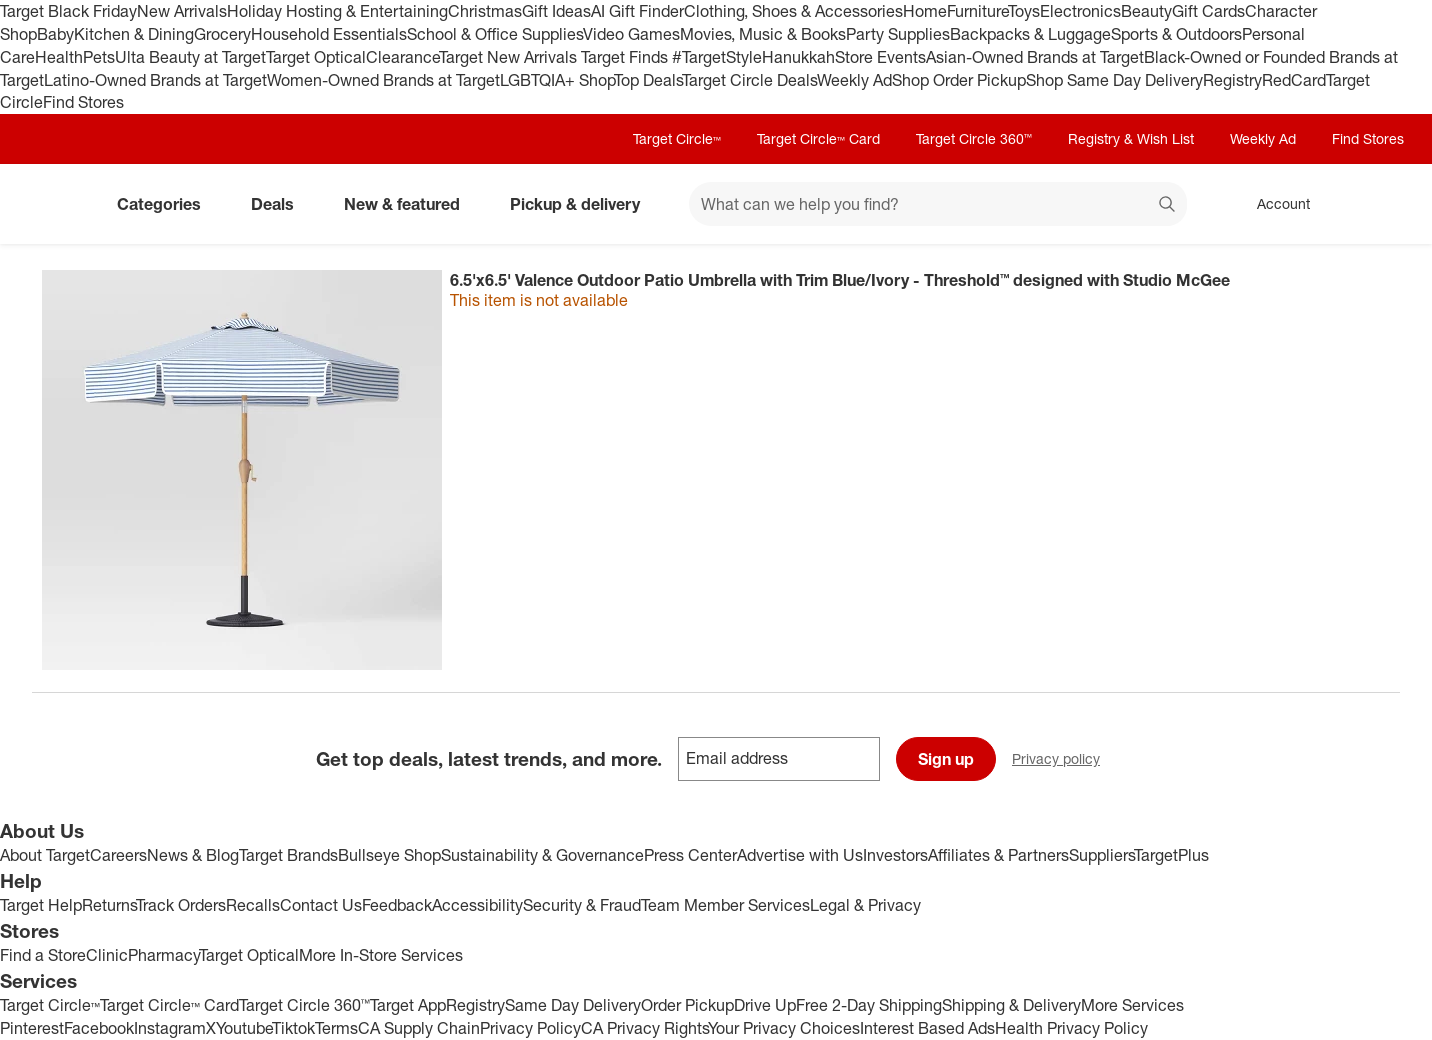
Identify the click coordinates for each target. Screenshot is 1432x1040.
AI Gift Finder (637, 11)
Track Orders (181, 905)
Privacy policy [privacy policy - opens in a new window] (1064, 760)
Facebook (99, 1028)
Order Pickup (687, 1005)
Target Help (41, 905)
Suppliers (1101, 855)
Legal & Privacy (865, 905)
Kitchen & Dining (134, 34)
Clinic (107, 955)
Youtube (244, 1028)
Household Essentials (329, 34)
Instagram (170, 1028)
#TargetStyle (717, 57)
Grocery (222, 34)
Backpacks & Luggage (1030, 34)
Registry (1232, 80)
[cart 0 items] (1374, 204)
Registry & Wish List (1131, 138)
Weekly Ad (854, 80)
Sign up (946, 759)
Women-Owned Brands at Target (383, 80)
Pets (99, 57)
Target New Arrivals (510, 57)
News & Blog (193, 855)
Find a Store (43, 955)
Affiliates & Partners (998, 855)
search (1168, 206)
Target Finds (626, 57)
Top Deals (648, 80)
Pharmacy (163, 955)
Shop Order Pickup (959, 80)
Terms (336, 1028)
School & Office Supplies (495, 34)
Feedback (397, 905)
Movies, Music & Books (763, 34)
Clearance (402, 57)
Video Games (631, 34)
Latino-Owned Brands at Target (155, 80)
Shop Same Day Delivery (1114, 80)
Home (925, 11)
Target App (408, 1005)
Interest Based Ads (927, 1028)
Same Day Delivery (573, 1005)
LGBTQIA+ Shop (557, 80)
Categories (167, 204)
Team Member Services (725, 905)
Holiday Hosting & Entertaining (337, 11)
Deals (280, 204)
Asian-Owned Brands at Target (1035, 57)
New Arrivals (182, 11)
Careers (118, 855)
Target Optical (316, 57)
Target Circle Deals (749, 80)
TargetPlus (1171, 855)
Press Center (690, 855)
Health (59, 57)
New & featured (410, 204)
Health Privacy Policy (1071, 1028)
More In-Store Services (381, 955)
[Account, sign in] (1273, 204)
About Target (45, 855)
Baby (55, 34)
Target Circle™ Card (818, 138)
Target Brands (288, 855)
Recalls (253, 905)
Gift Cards (1208, 11)
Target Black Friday (68, 11)
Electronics (1080, 11)
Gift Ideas (556, 11)
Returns (109, 905)
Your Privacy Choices (784, 1028)
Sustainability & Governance (542, 855)
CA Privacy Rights (644, 1028)
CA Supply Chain (419, 1028)
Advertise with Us (800, 855)
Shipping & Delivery (1011, 1005)
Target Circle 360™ (974, 138)
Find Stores (83, 102)
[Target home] (60, 204)
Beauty (1146, 11)
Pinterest (32, 1028)
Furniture (977, 11)
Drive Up (765, 1005)
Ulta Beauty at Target (190, 57)
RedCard (1294, 80)
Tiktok (293, 1028)
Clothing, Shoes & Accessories (793, 11)
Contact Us (321, 905)
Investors (895, 855)
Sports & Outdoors (1176, 34)
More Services (1132, 1005)
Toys (1024, 11)
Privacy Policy (530, 1028)
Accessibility (477, 905)
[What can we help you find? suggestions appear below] (938, 204)
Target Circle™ (677, 138)
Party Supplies (898, 34)
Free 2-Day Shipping (869, 1005)
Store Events (880, 57)
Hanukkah (798, 57)
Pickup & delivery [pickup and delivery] (583, 204)
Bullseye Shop (389, 855)
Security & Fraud (582, 905)
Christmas (485, 11)
